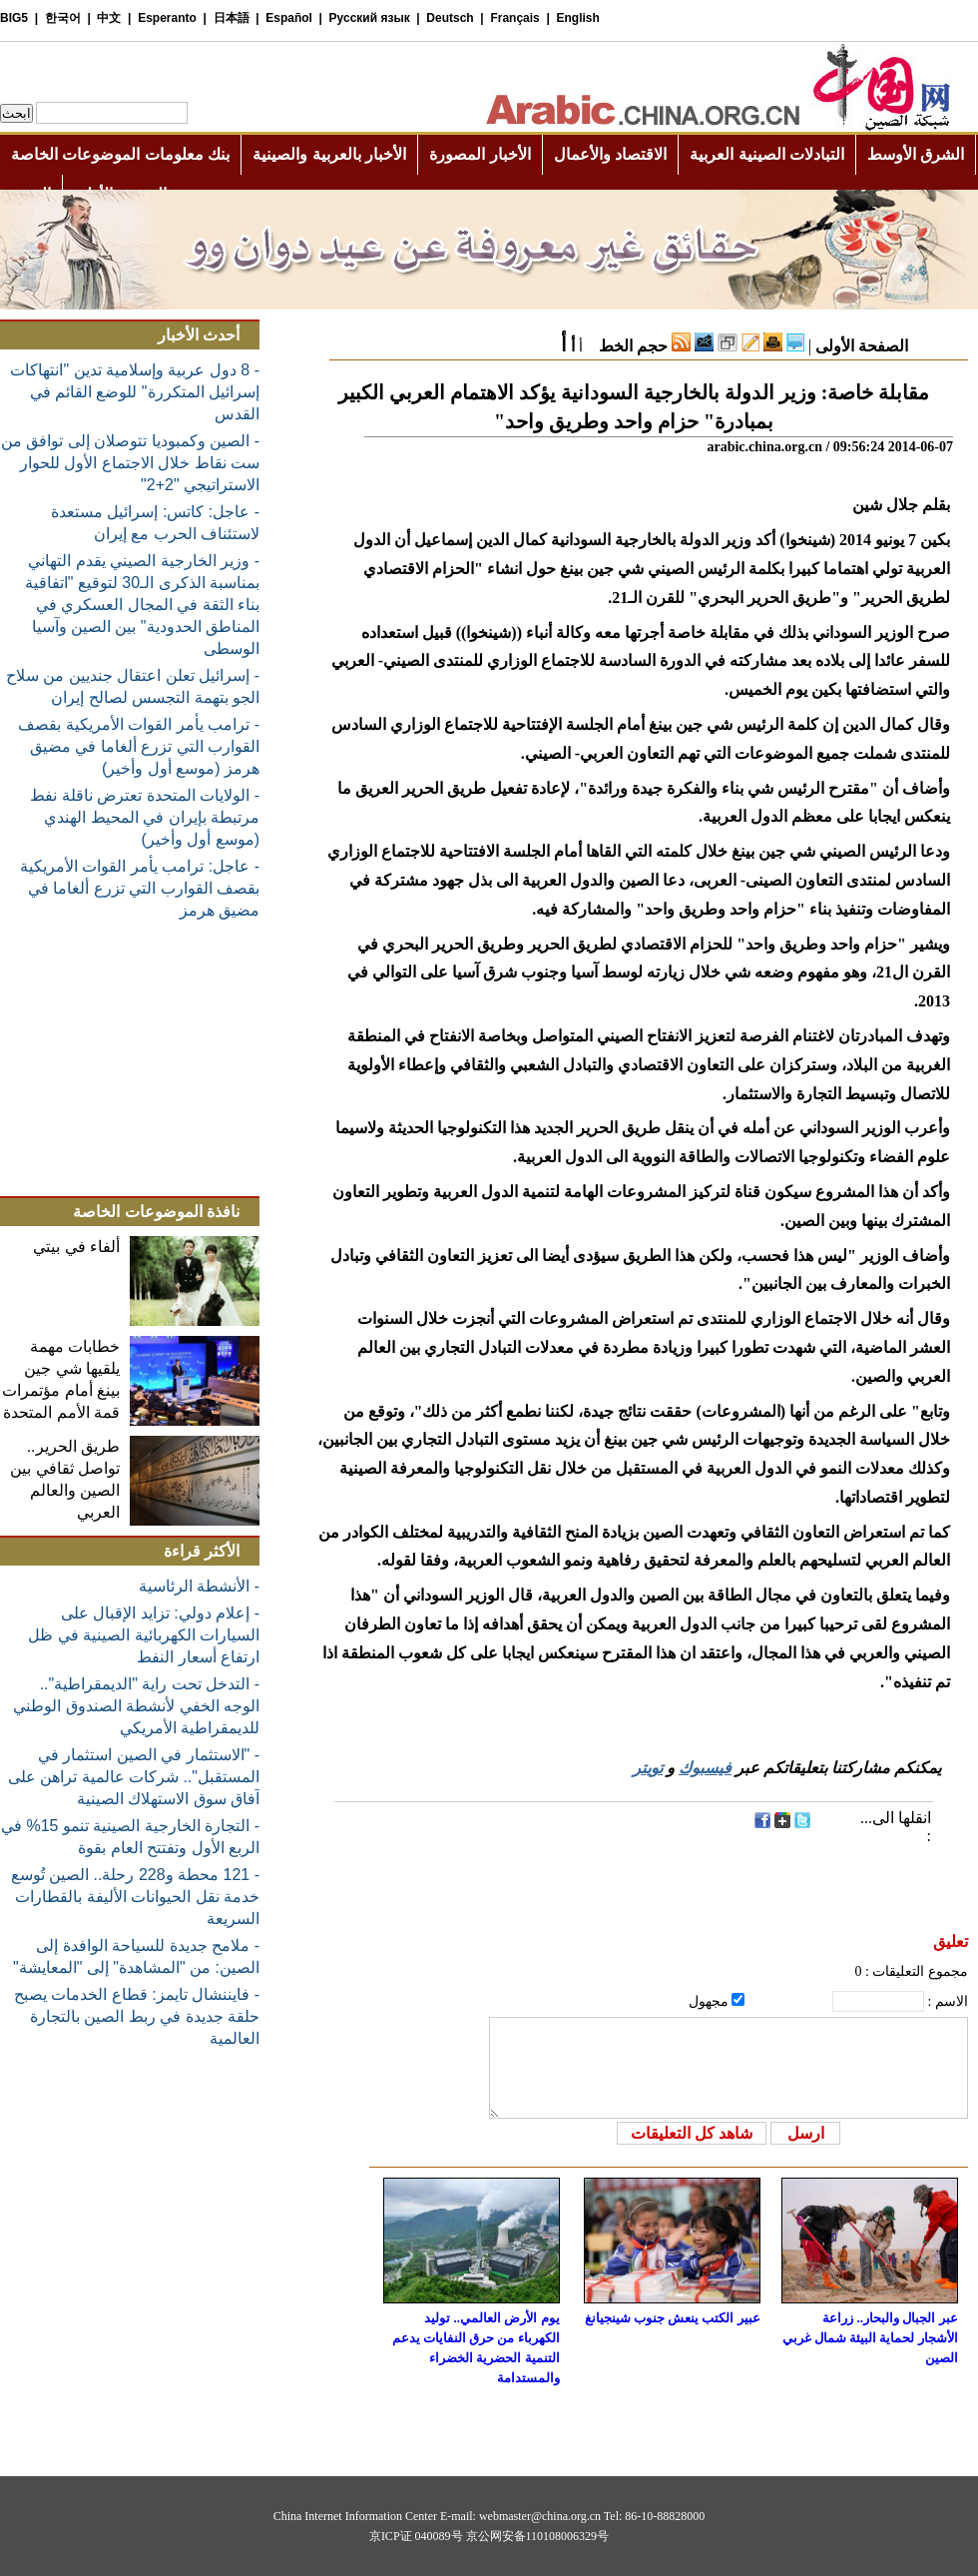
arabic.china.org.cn (764, 446)
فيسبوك (705, 1767)
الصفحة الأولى (861, 345)
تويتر (648, 1767)
